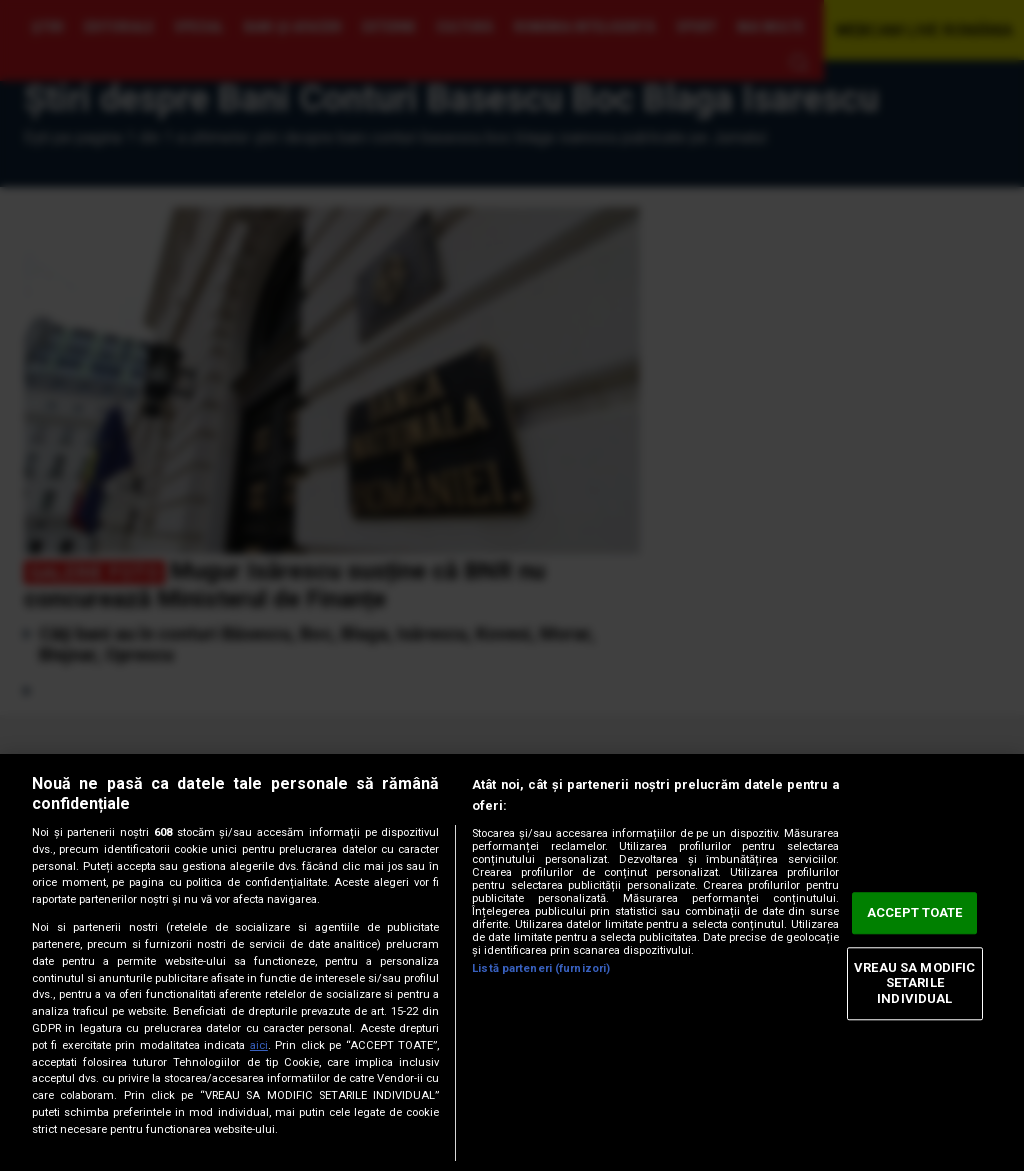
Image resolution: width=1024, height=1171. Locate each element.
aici (259, 1045)
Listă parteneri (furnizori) (541, 968)
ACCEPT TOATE (915, 913)
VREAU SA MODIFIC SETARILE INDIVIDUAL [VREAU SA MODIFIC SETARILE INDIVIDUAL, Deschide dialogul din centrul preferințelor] (914, 983)
